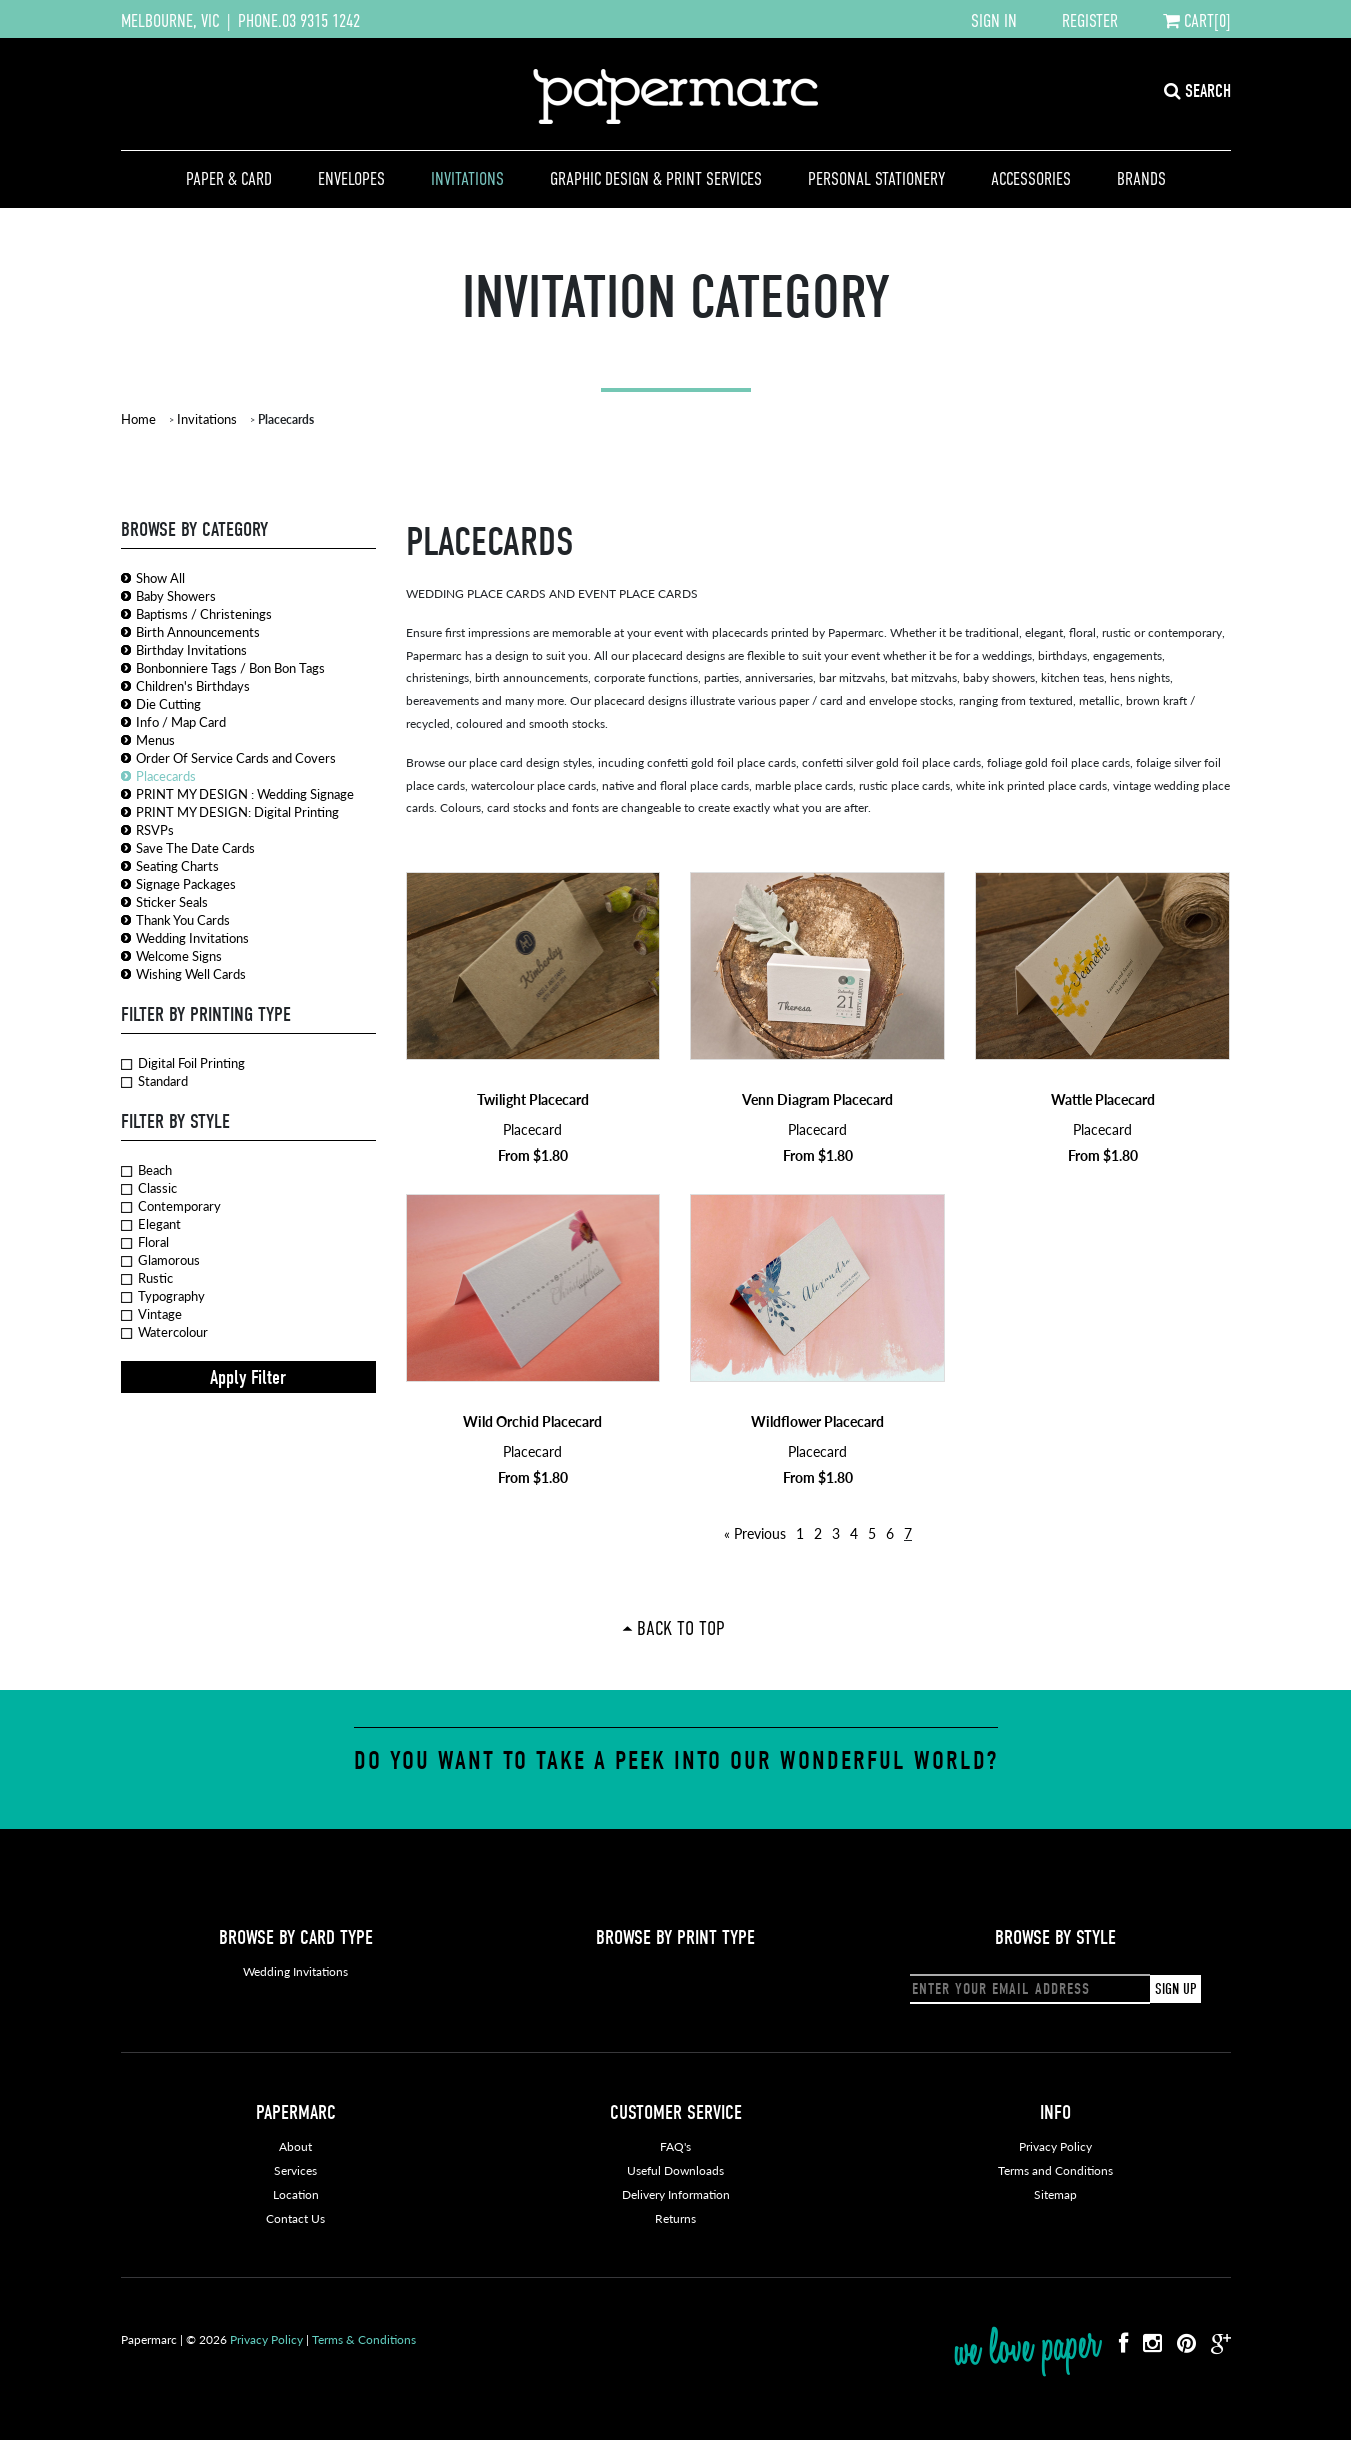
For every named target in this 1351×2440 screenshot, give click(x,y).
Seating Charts (177, 865)
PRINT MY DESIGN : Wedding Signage (245, 793)
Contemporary (171, 1206)
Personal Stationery (876, 179)
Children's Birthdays (193, 685)
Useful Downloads (675, 2170)
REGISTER (1090, 21)
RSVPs (155, 829)
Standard (154, 1081)
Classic (149, 1188)
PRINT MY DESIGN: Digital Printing (237, 811)
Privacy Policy (1055, 2146)
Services (295, 2170)
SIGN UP (1175, 1989)
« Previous (755, 1533)
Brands (1141, 179)
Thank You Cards (183, 919)
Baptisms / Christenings (204, 613)
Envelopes (351, 179)
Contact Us (295, 2218)
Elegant (151, 1224)
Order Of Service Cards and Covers (236, 757)
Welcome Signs (179, 955)
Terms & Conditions (364, 2339)
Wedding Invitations (192, 937)
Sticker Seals (172, 901)
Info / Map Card (181, 721)
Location (296, 2194)
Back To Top (681, 1628)
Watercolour (164, 1332)
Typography (163, 1296)
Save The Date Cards (195, 847)
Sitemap (1055, 2194)
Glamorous (160, 1260)
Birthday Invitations (191, 649)
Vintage (151, 1314)
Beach (146, 1170)
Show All (160, 577)
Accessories (1031, 179)
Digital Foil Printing (183, 1063)
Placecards (166, 775)
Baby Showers (176, 595)
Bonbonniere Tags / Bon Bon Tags (230, 667)
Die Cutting (168, 703)
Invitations (467, 179)
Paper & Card (229, 179)
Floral (145, 1242)
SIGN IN (994, 21)
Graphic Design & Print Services (656, 179)
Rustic (147, 1278)
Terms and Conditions (1055, 2170)
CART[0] (1197, 21)
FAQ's (675, 2146)
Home (138, 418)
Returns (675, 2218)
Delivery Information (676, 2194)
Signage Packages (186, 883)
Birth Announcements (198, 631)
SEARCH (1197, 91)
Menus (155, 739)
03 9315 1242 (321, 21)
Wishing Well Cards (191, 973)
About (295, 2146)
